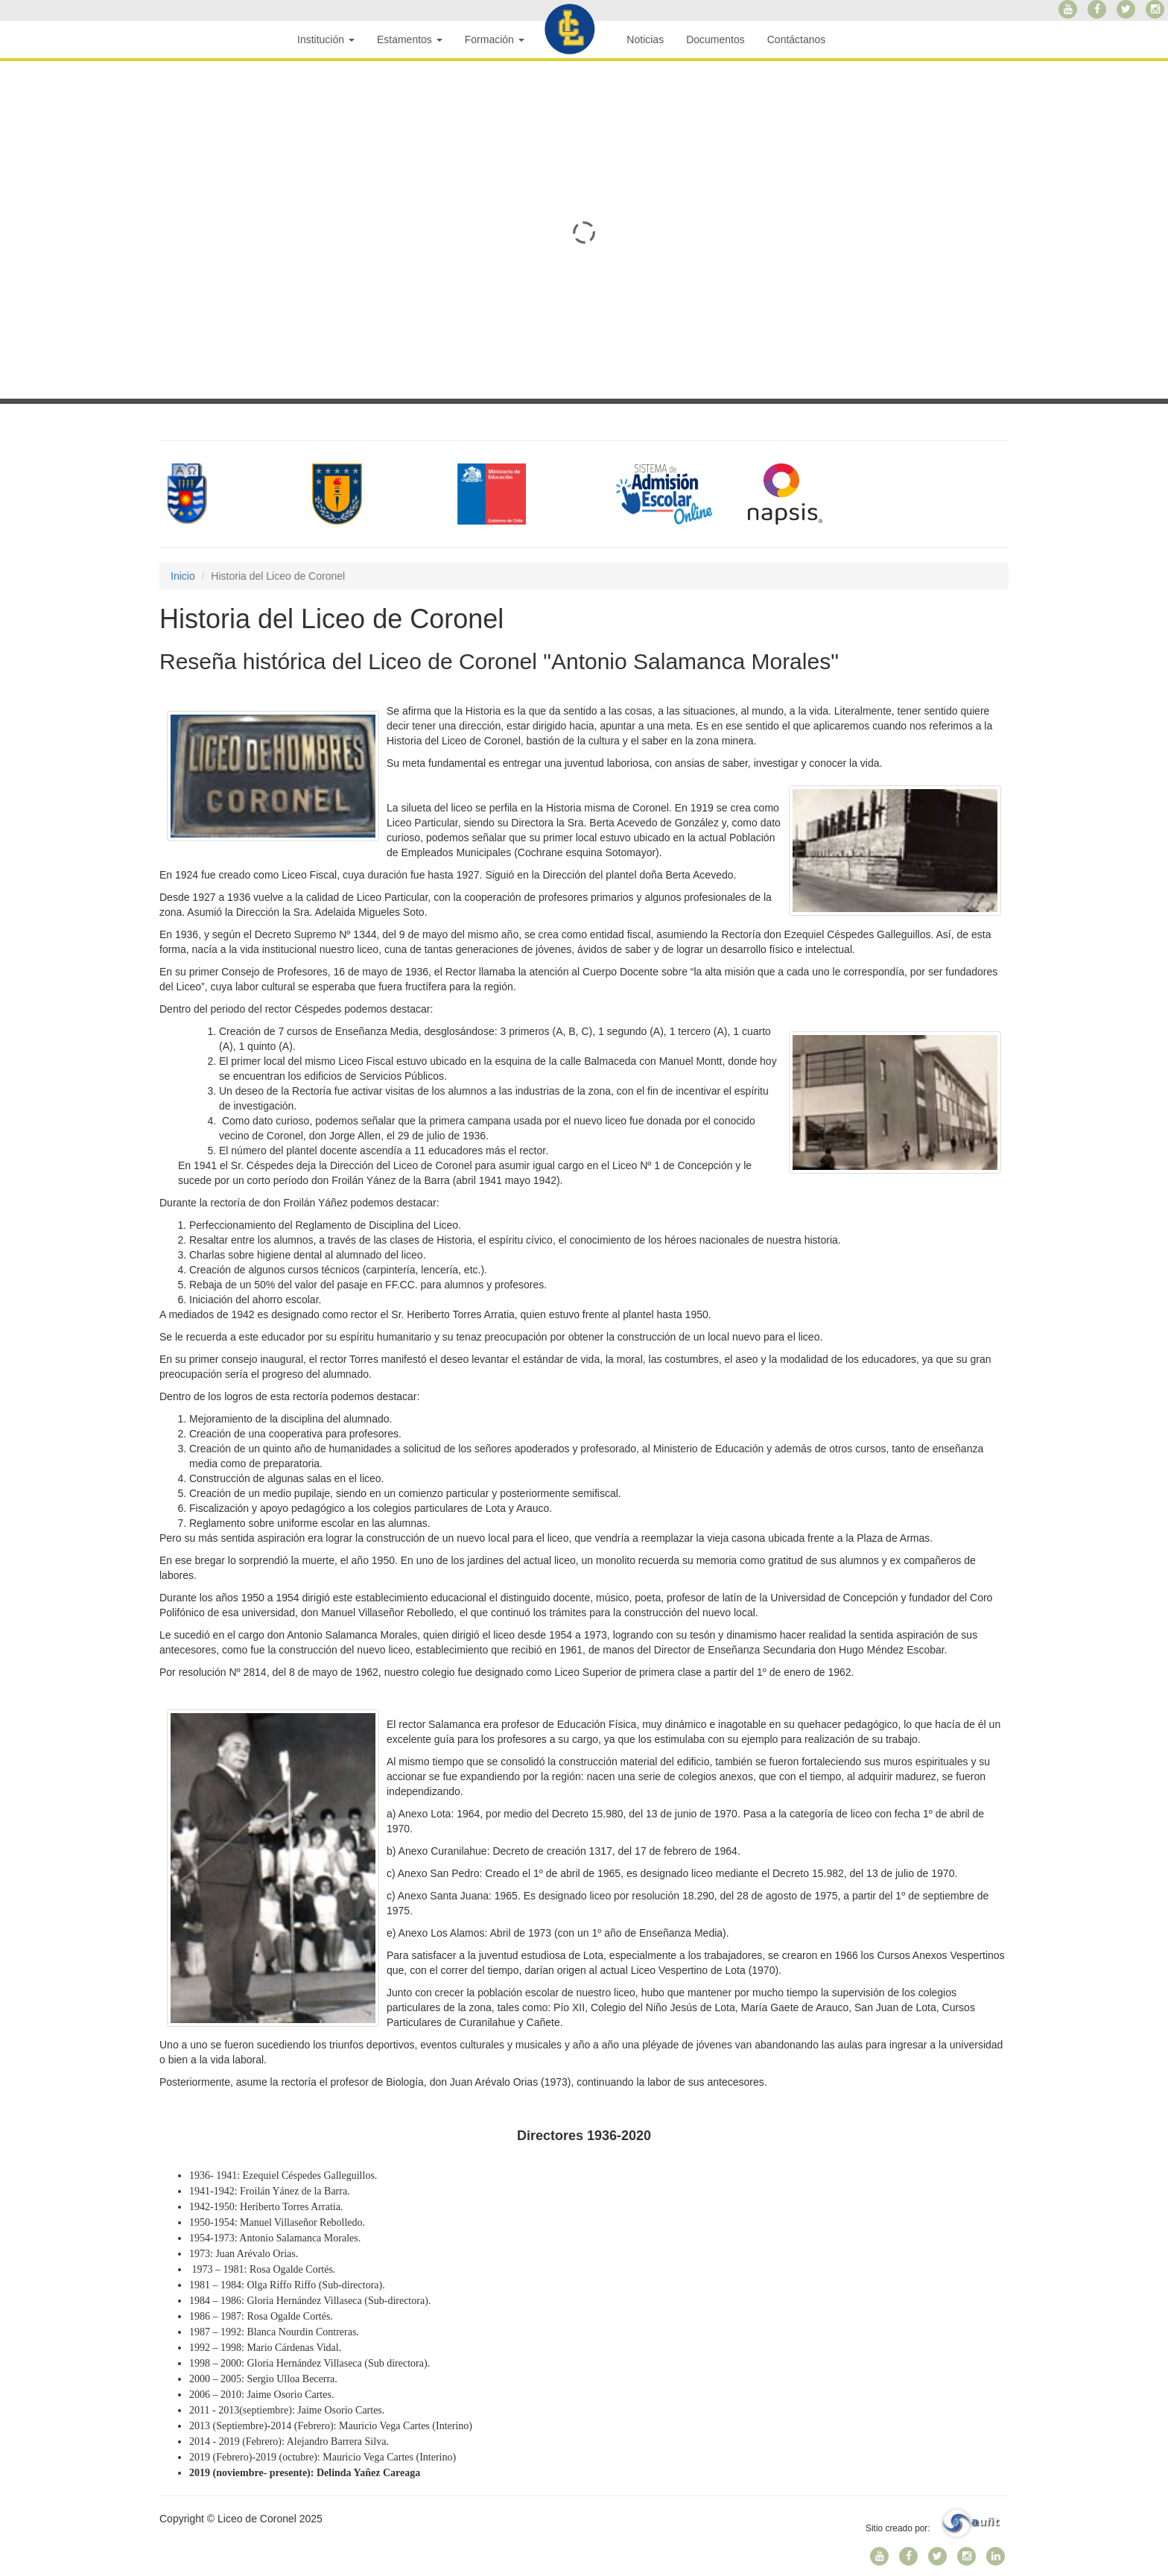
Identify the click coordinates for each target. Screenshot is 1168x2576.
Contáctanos (796, 39)
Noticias (645, 39)
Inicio (183, 576)
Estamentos (409, 39)
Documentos (715, 39)
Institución (326, 39)
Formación (494, 39)
